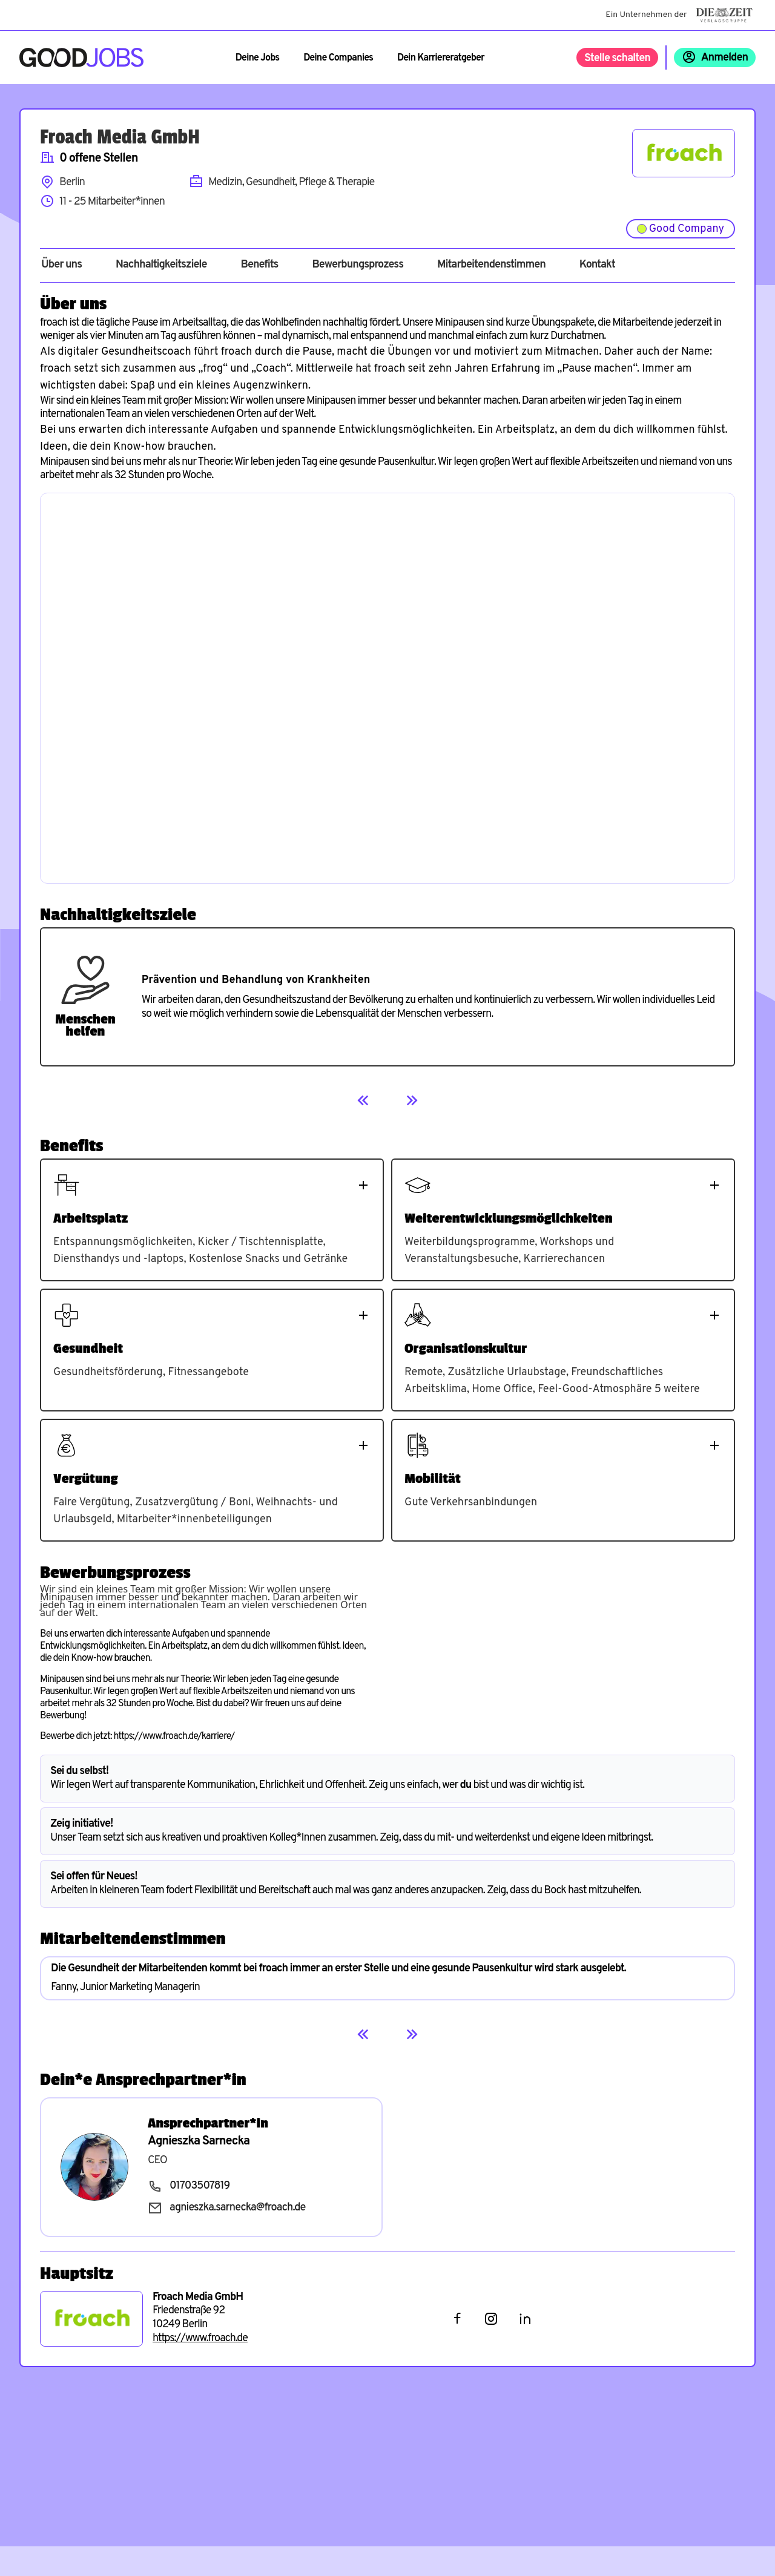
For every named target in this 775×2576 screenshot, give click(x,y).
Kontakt (597, 265)
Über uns (61, 265)
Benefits (259, 265)
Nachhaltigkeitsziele (161, 265)
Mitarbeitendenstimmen (491, 265)
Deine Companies (338, 58)
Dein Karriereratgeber (440, 58)
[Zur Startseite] (81, 57)
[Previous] (363, 1100)
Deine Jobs (257, 58)
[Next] (411, 1100)
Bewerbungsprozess (357, 265)
